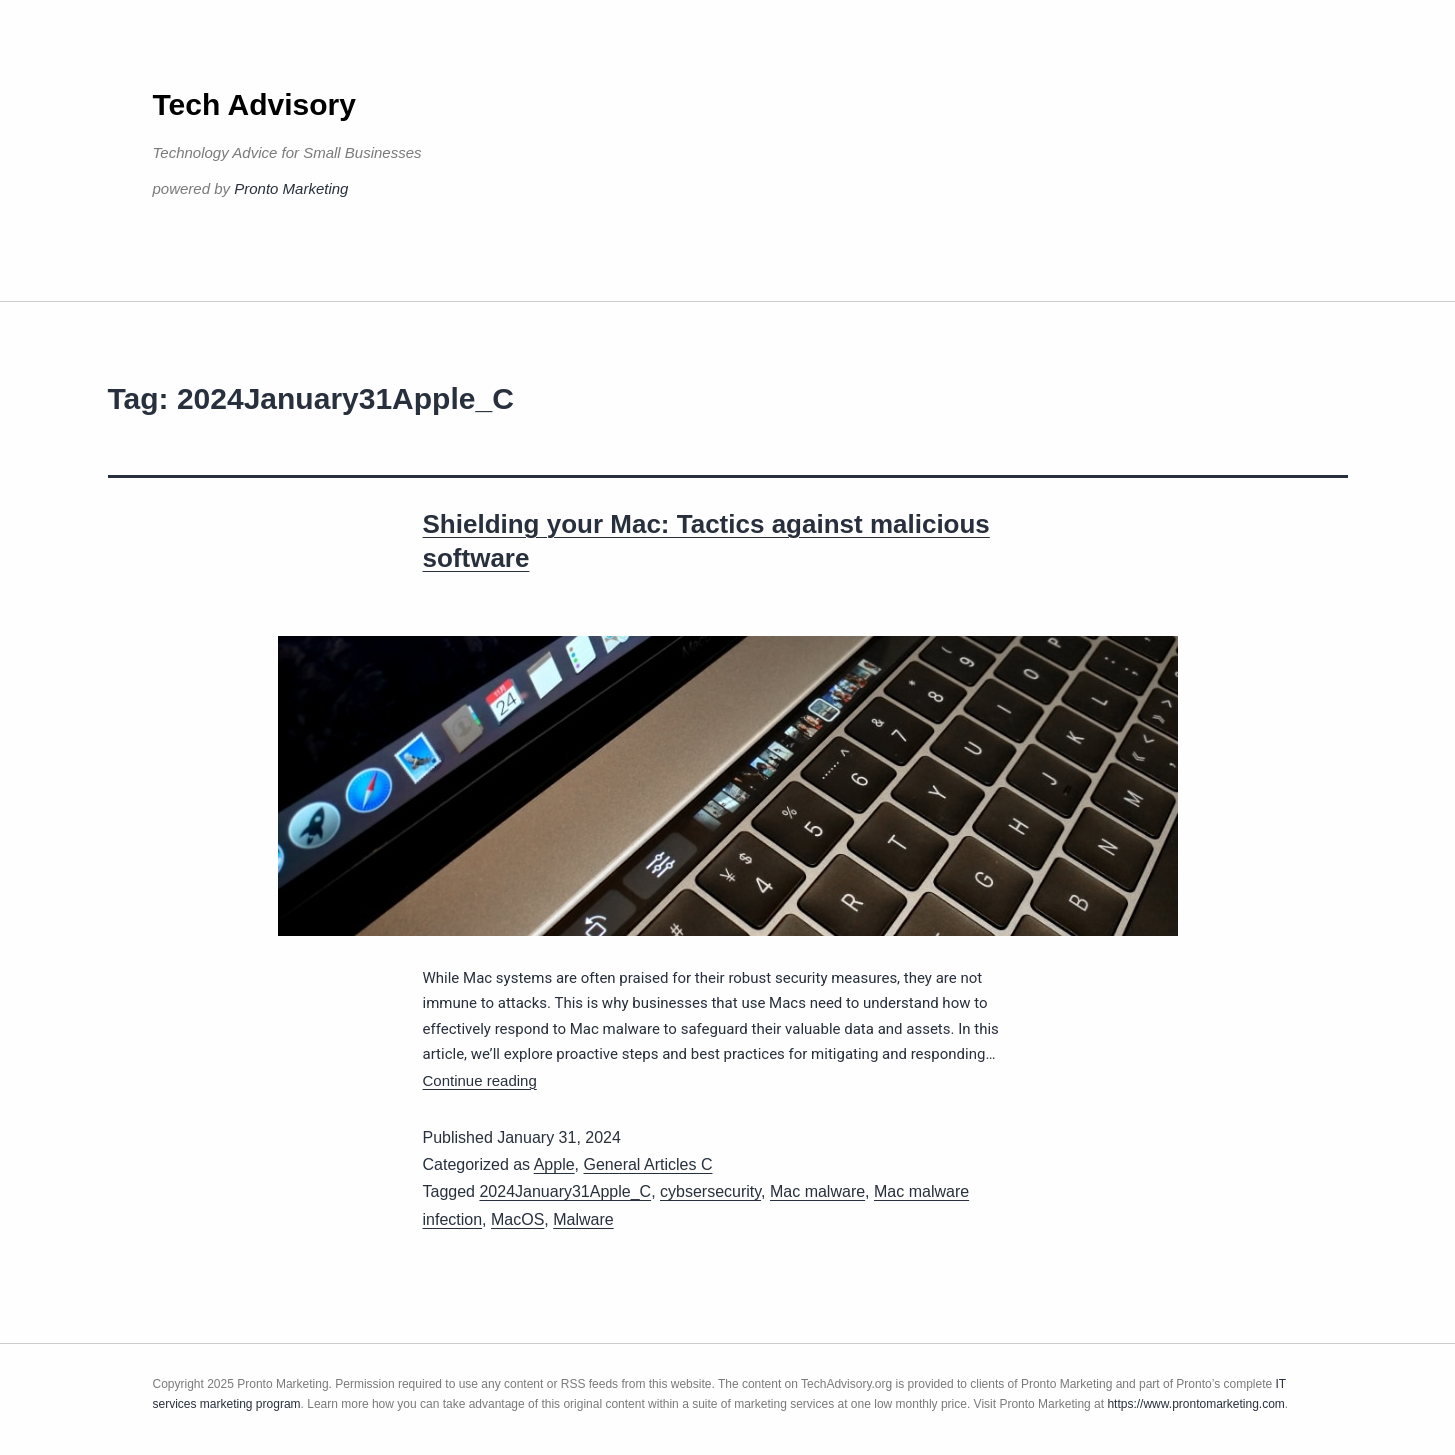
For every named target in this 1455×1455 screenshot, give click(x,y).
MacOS (517, 1219)
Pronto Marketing (291, 188)
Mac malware (817, 1191)
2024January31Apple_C (565, 1191)
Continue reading (480, 1080)
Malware (583, 1219)
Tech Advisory (254, 104)
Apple (554, 1164)
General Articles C (648, 1164)
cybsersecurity (710, 1191)
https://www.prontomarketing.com (1195, 1404)
